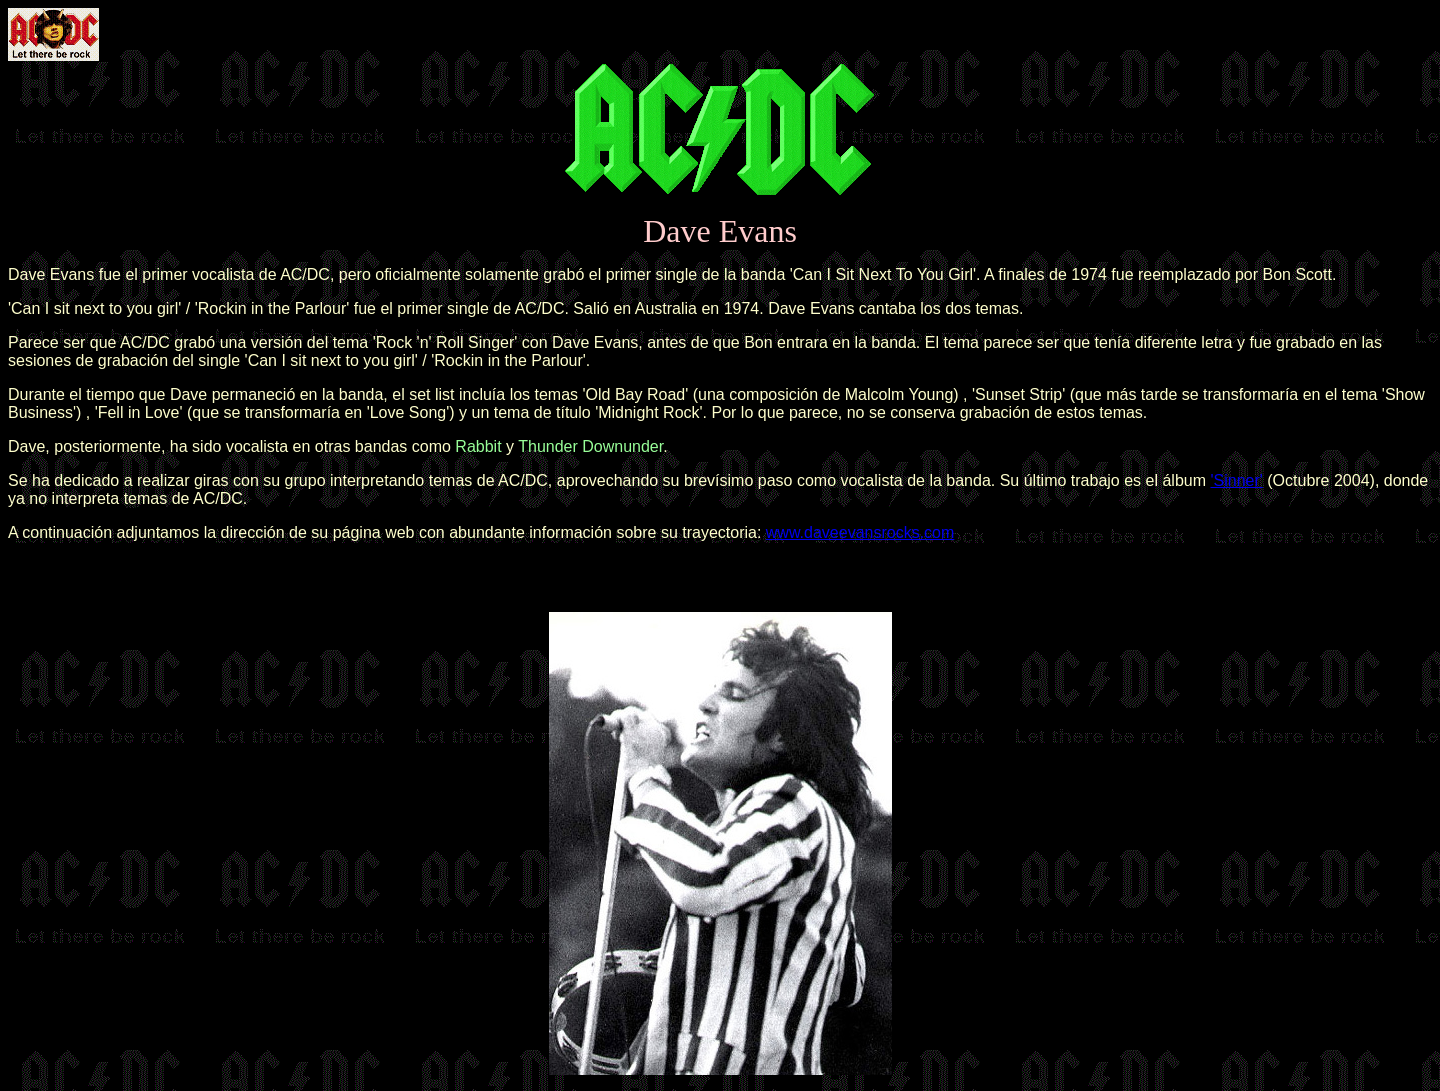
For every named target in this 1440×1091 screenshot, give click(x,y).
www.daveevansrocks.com (860, 532)
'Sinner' (1236, 480)
